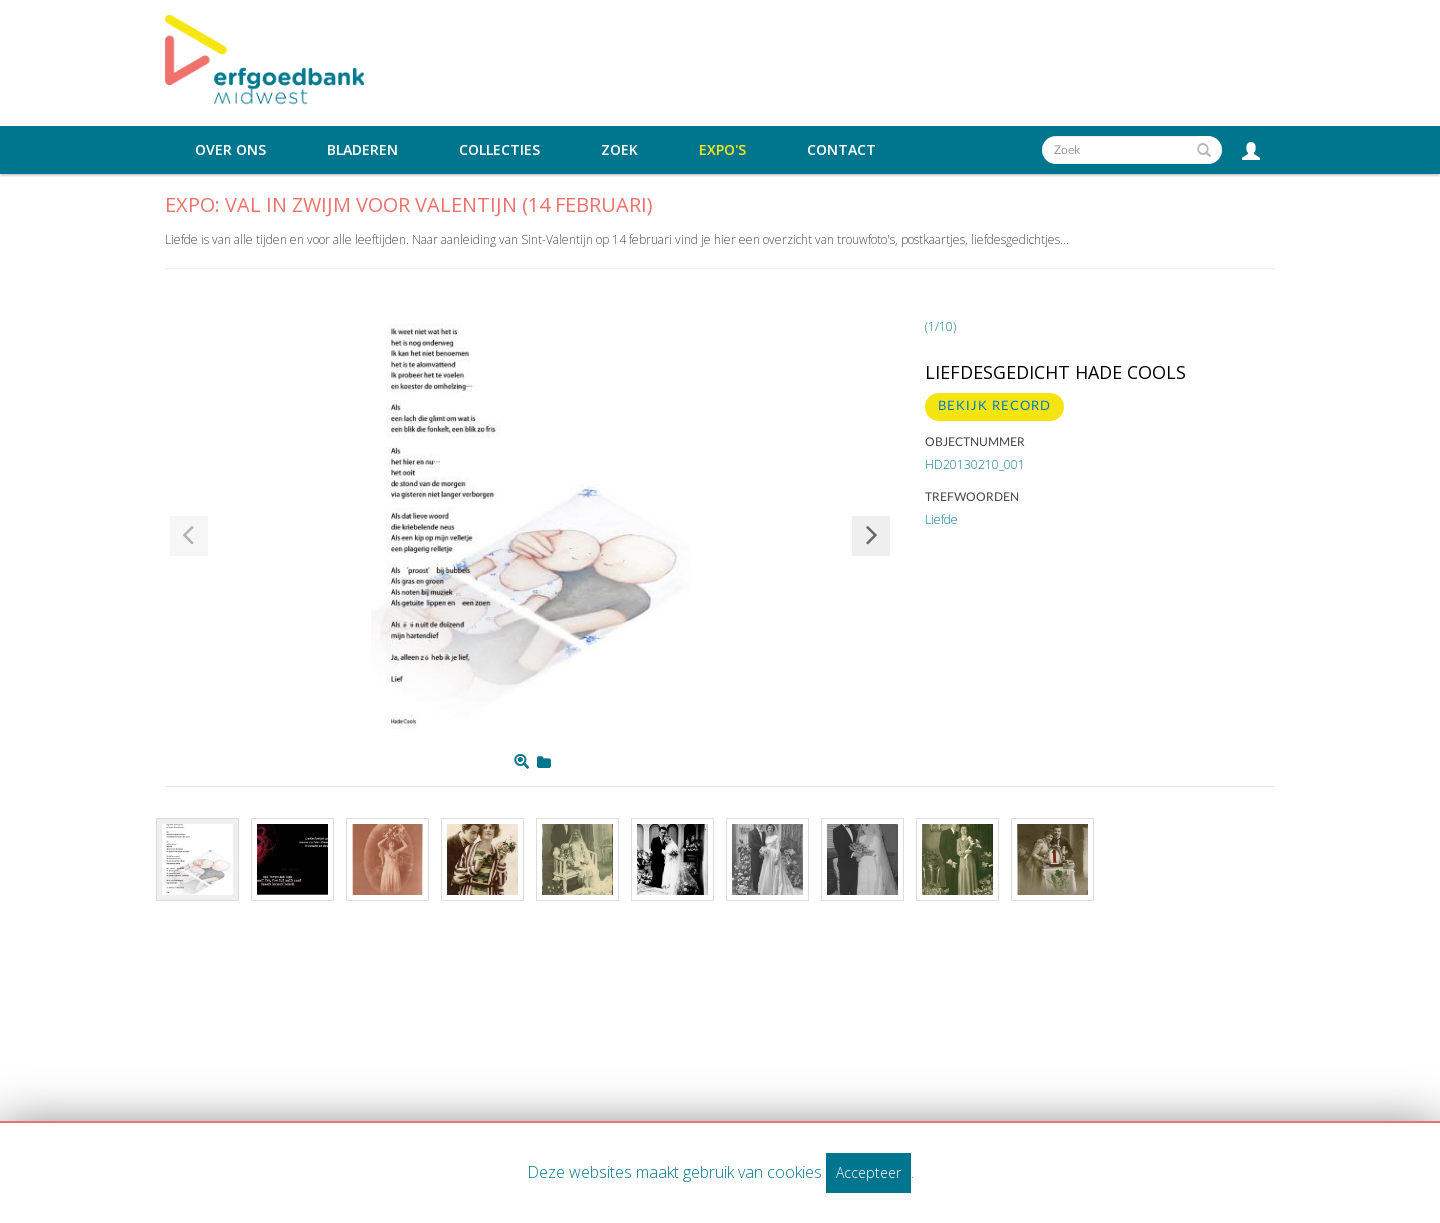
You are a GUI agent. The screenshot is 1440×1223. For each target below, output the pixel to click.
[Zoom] (521, 762)
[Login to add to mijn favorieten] (544, 762)
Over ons (230, 150)
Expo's (722, 150)
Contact (841, 150)
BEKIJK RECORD (994, 406)
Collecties (499, 150)
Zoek (619, 150)
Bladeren (362, 150)
